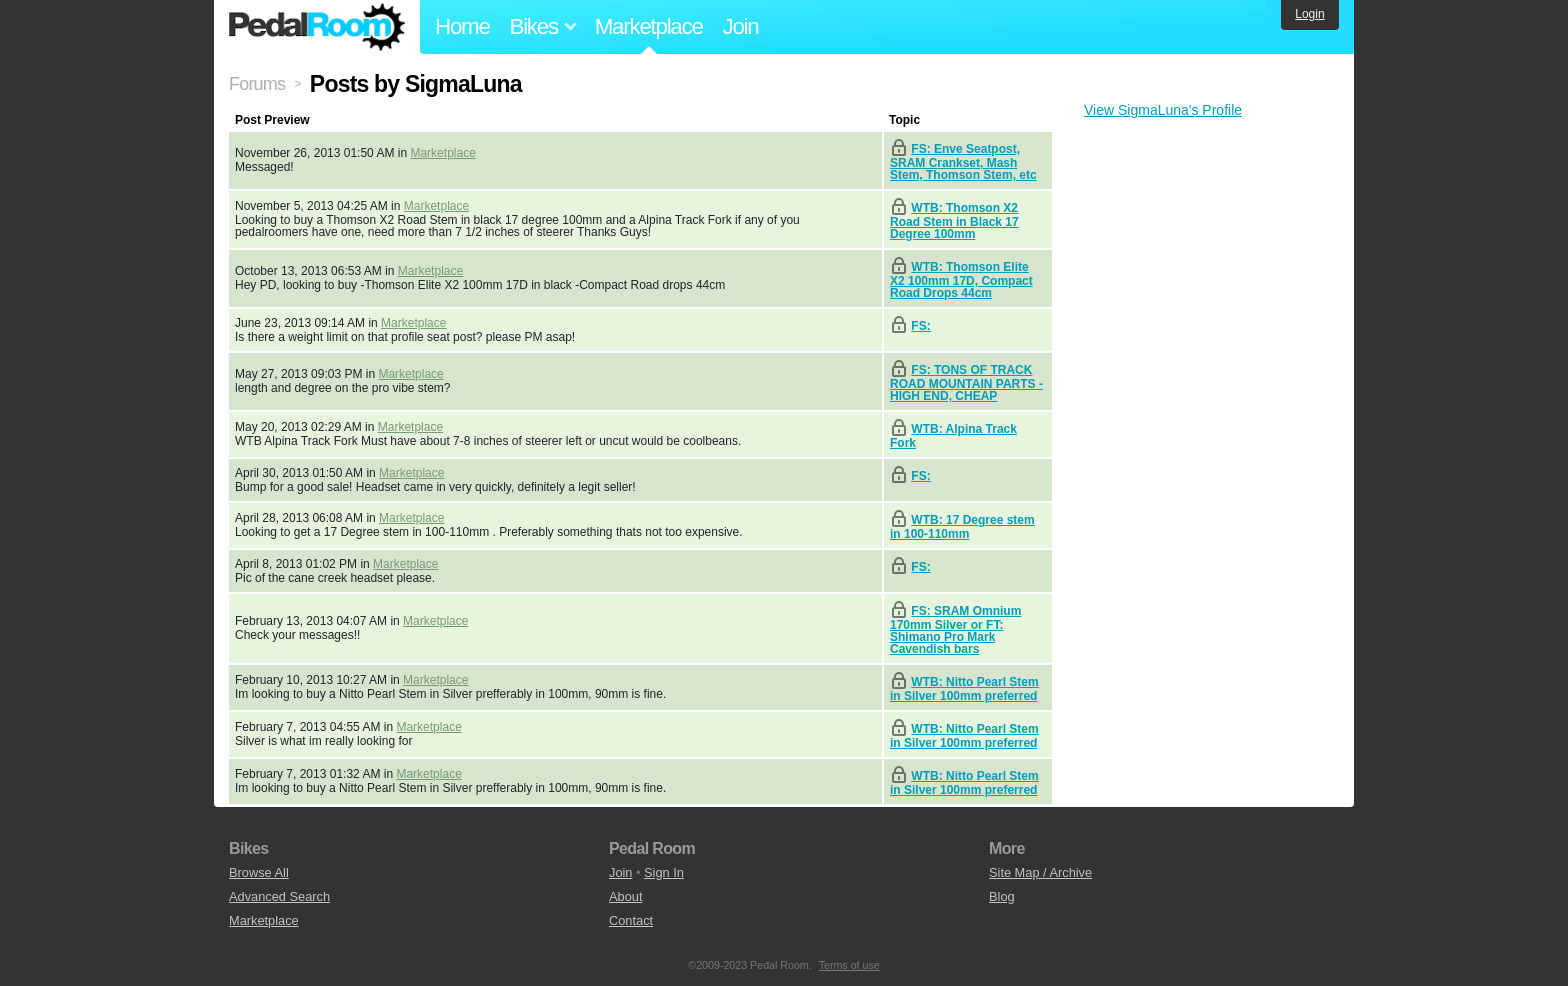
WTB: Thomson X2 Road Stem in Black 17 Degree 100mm (954, 221)
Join (741, 26)
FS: (920, 326)
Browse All (259, 872)
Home (462, 26)
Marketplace (649, 26)
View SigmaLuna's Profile (1163, 110)
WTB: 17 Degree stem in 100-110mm (962, 527)
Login (1309, 14)
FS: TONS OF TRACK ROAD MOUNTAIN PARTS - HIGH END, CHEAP (966, 383)
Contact (631, 920)
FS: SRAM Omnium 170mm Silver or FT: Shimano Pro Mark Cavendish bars (955, 630)
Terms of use (849, 965)
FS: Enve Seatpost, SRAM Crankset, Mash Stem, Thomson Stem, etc (963, 162)
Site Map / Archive (1040, 872)
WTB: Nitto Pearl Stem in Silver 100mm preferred (964, 689)
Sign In (664, 872)
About (625, 896)
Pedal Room (317, 27)
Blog (1002, 896)
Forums (257, 84)
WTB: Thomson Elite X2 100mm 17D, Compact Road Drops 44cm (961, 280)
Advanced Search (279, 896)
